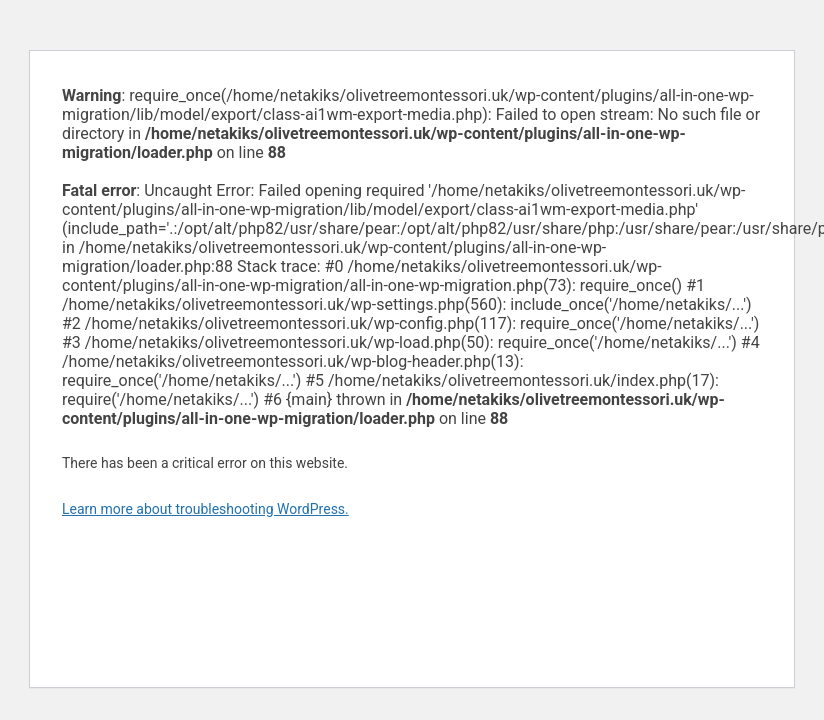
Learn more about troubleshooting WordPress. (205, 509)
